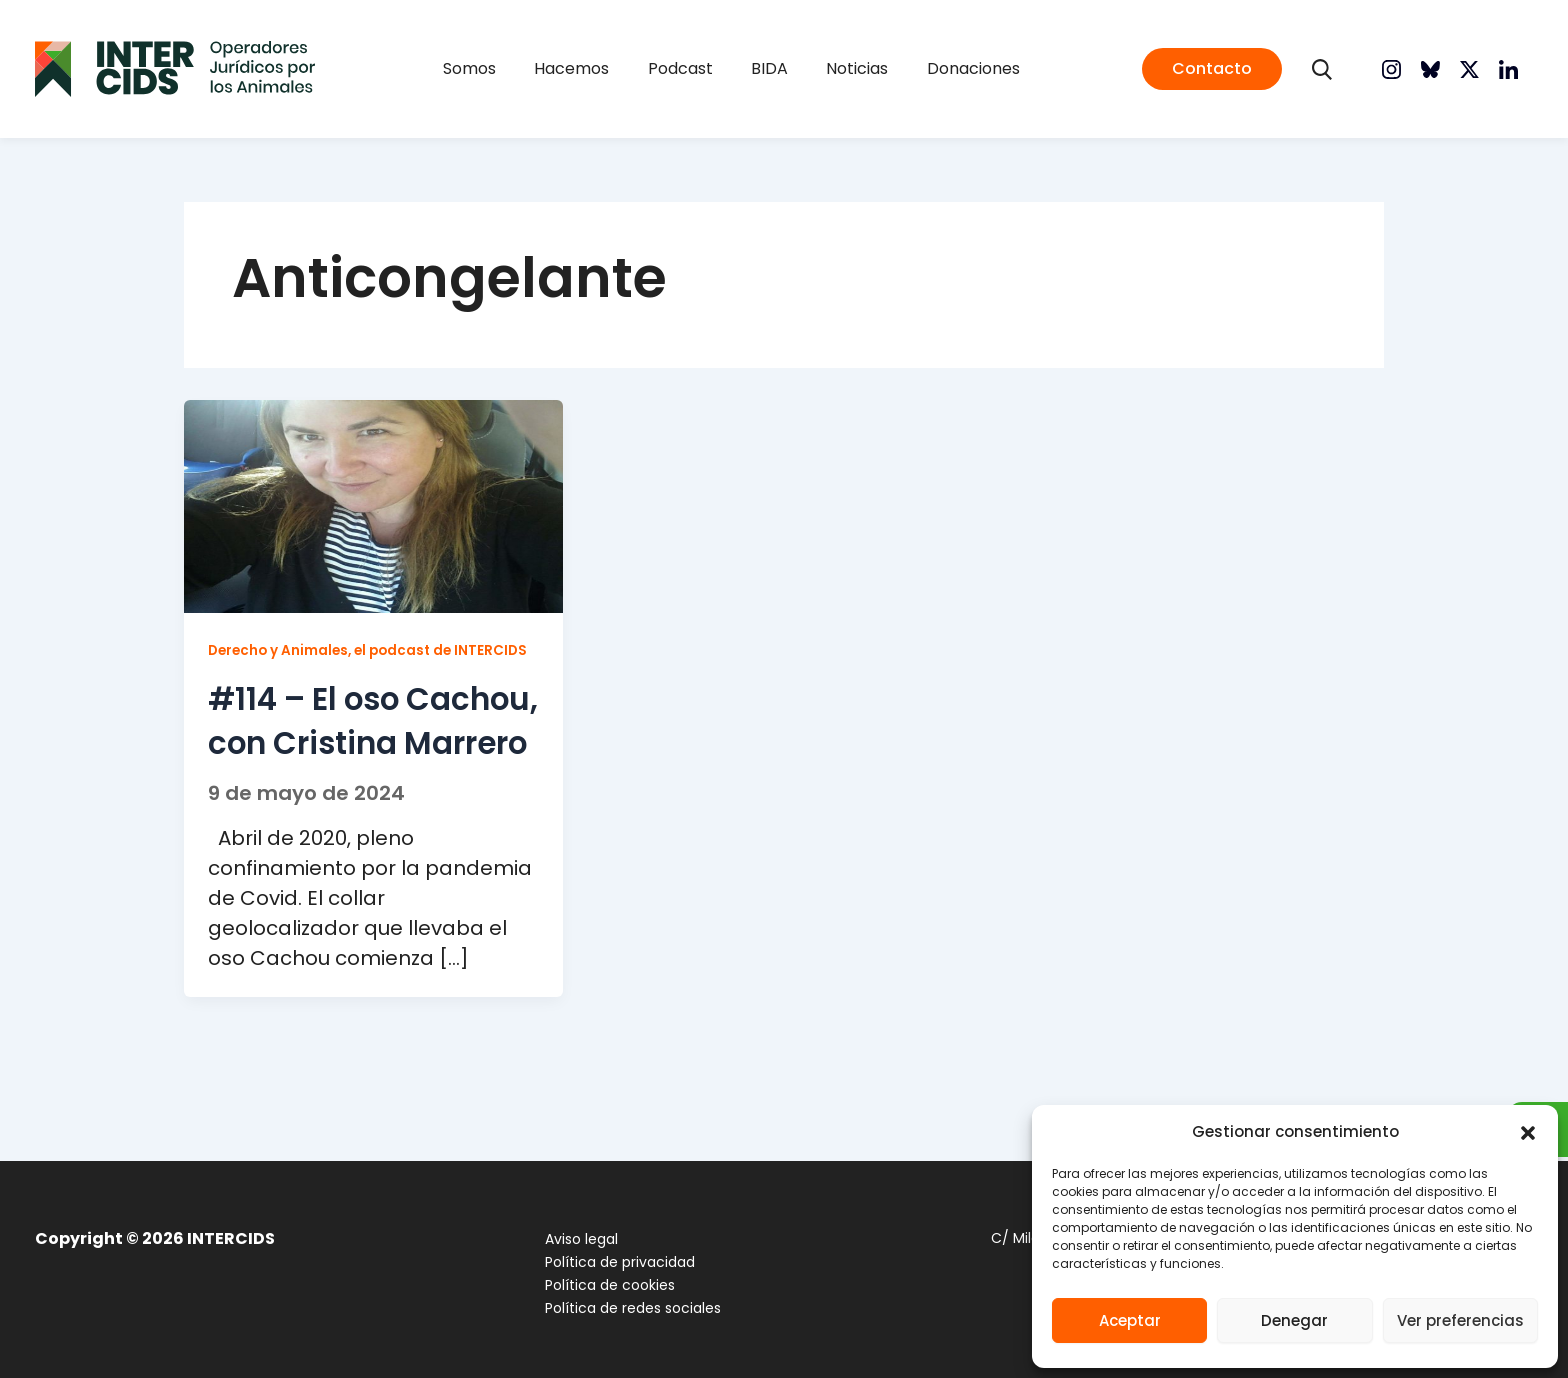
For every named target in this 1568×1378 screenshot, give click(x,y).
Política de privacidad (612, 1262)
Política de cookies (602, 1285)
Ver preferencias (1460, 1320)
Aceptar (1130, 1320)
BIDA (760, 68)
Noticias (830, 68)
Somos (515, 68)
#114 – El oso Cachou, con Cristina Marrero (352, 766)
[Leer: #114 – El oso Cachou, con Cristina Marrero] (373, 504)
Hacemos (599, 68)
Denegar (1294, 1320)
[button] (1528, 1133)
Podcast (689, 68)
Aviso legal (573, 1239)
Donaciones (927, 68)
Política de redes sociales (625, 1308)
